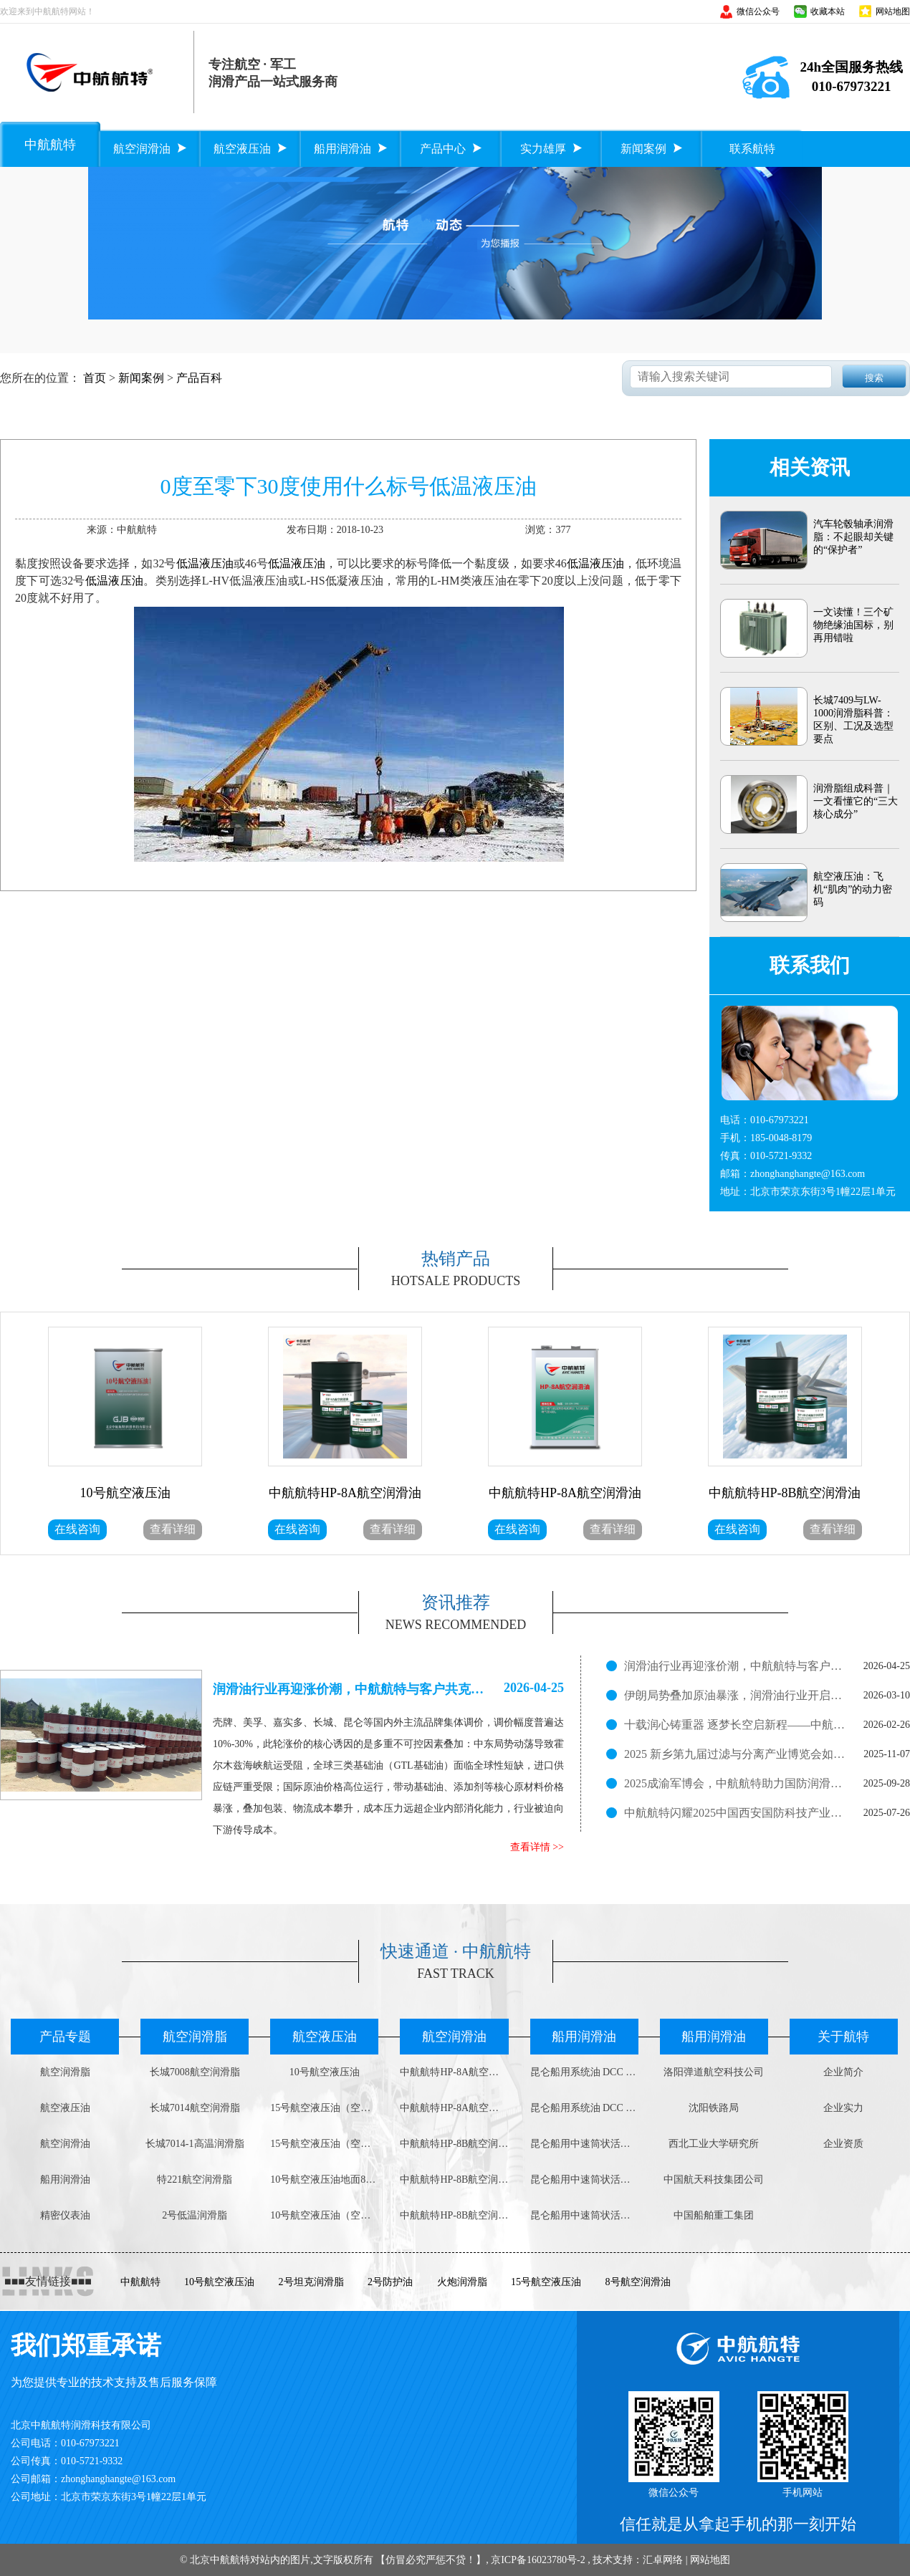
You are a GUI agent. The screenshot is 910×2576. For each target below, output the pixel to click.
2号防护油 (390, 2282)
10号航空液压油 (324, 2072)
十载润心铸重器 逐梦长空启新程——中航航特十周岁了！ (735, 1725)
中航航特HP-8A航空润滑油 (454, 2072)
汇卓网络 (663, 2560)
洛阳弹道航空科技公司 (714, 2072)
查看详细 (173, 1529)
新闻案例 (141, 378)
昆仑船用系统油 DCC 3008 (584, 2107)
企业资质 (843, 2143)
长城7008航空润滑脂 (195, 2072)
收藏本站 (827, 11)
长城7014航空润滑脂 (195, 2107)
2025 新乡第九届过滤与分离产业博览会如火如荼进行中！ (735, 1754)
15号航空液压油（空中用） (324, 2107)
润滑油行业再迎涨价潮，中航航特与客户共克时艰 (735, 1666)
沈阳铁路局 (714, 2107)
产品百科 (199, 378)
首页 (94, 378)
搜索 (874, 378)
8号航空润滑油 (638, 2282)
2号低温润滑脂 (194, 2215)
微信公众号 (758, 11)
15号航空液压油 (546, 2282)
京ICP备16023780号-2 (538, 2560)
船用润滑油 (65, 2179)
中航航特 (140, 2282)
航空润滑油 (65, 2143)
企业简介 (843, 2072)
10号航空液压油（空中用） (324, 2215)
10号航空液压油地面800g (324, 2179)
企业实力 (843, 2107)
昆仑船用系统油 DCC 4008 (584, 2072)
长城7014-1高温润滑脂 (194, 2143)
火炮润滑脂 (462, 2282)
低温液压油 (205, 563)
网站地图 (893, 11)
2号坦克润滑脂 (311, 2282)
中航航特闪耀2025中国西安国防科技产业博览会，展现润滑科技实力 (735, 1813)
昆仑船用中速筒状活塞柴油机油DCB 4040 (584, 2143)
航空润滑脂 (65, 2072)
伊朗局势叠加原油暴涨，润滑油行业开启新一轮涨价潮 (735, 1695)
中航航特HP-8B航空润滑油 (454, 2143)
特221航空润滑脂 (194, 2179)
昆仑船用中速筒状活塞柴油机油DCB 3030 (584, 2215)
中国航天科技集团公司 (714, 2179)
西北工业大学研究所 (714, 2143)
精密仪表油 (65, 2215)
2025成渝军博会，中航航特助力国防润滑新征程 (735, 1783)
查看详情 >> (537, 1847)
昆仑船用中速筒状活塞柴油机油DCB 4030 (584, 2179)
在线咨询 (77, 1529)
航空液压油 (65, 2107)
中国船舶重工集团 (714, 2215)
